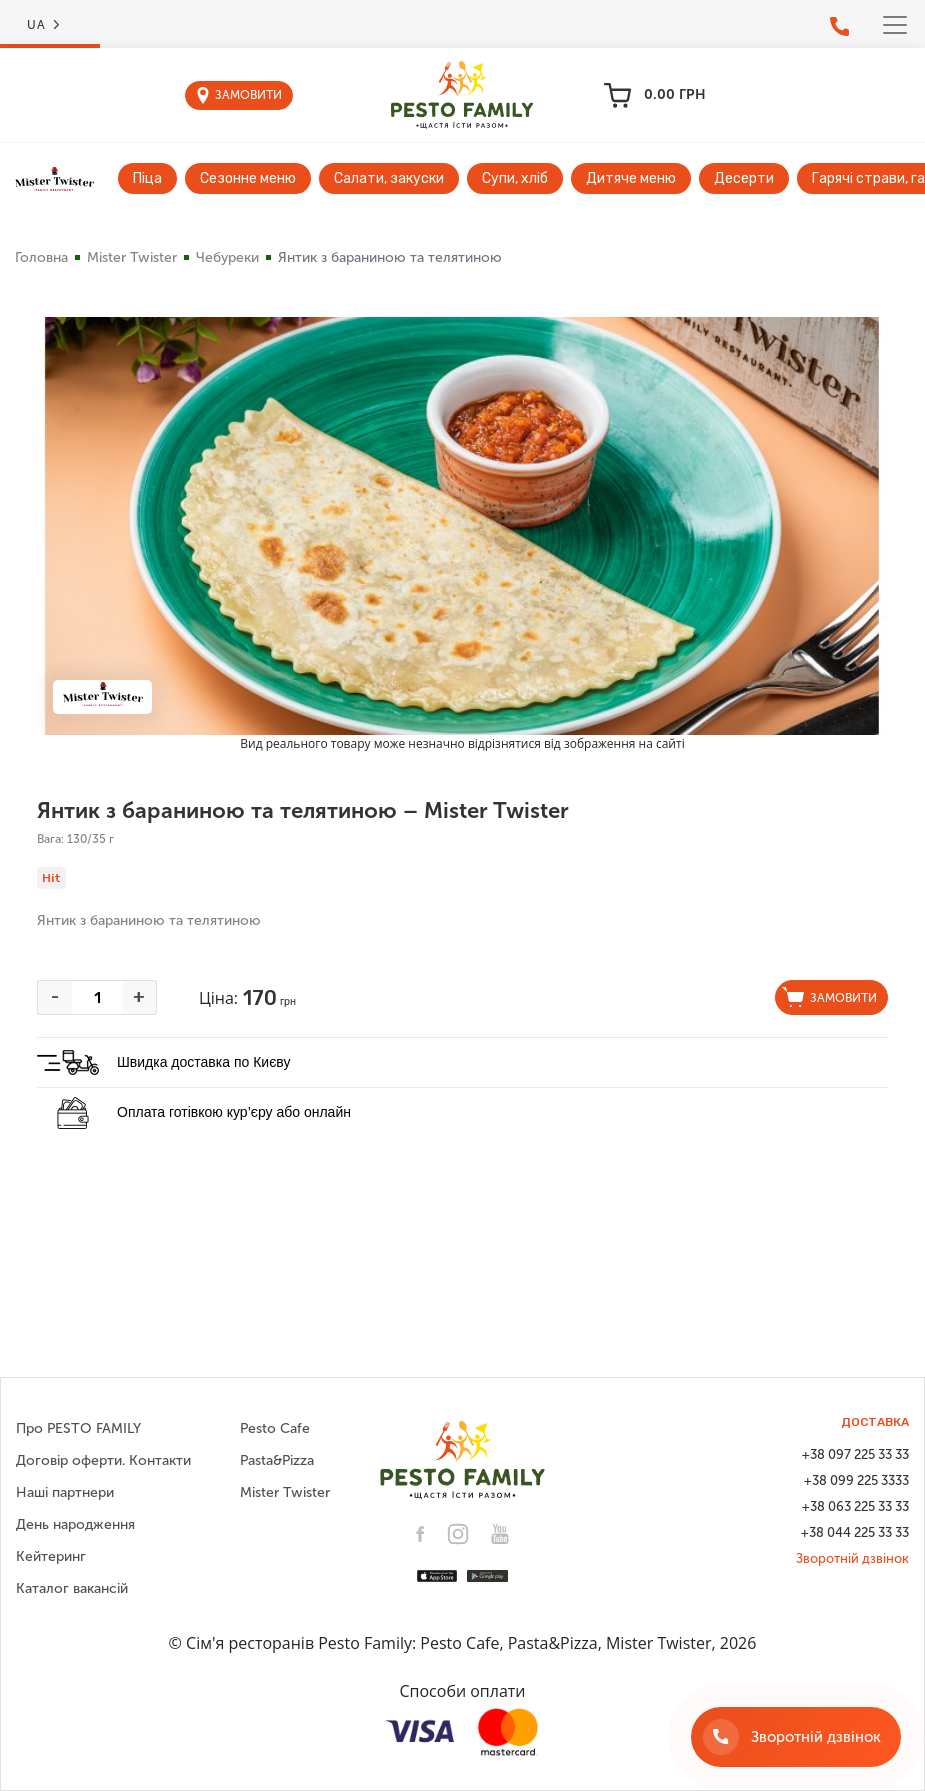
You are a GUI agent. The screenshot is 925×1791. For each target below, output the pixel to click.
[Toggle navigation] (895, 25)
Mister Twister (132, 257)
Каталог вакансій (72, 1588)
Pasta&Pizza (277, 1460)
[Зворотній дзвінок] (796, 1737)
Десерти (744, 178)
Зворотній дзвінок (852, 1558)
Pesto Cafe (275, 1428)
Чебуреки (227, 257)
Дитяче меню (631, 178)
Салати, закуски (389, 178)
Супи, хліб (515, 178)
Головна (41, 257)
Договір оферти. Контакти (103, 1460)
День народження (75, 1524)
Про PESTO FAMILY (78, 1428)
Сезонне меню (248, 178)
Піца (147, 178)
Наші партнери (65, 1492)
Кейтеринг (51, 1556)
